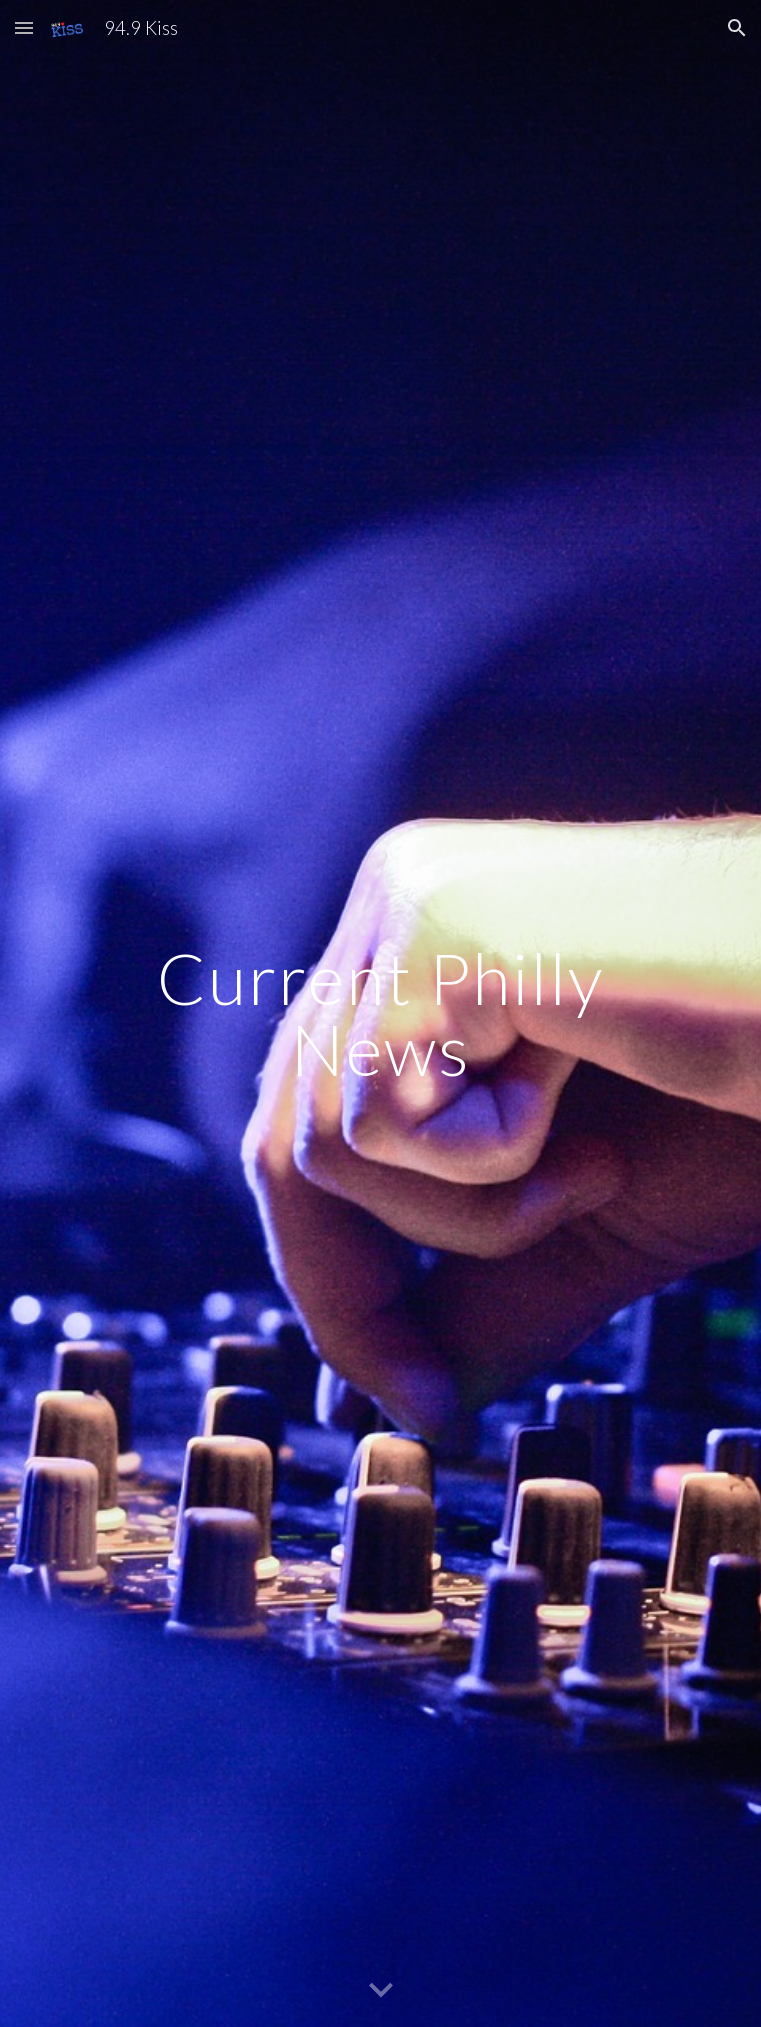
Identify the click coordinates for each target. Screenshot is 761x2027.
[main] (380, 1013)
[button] (24, 27)
